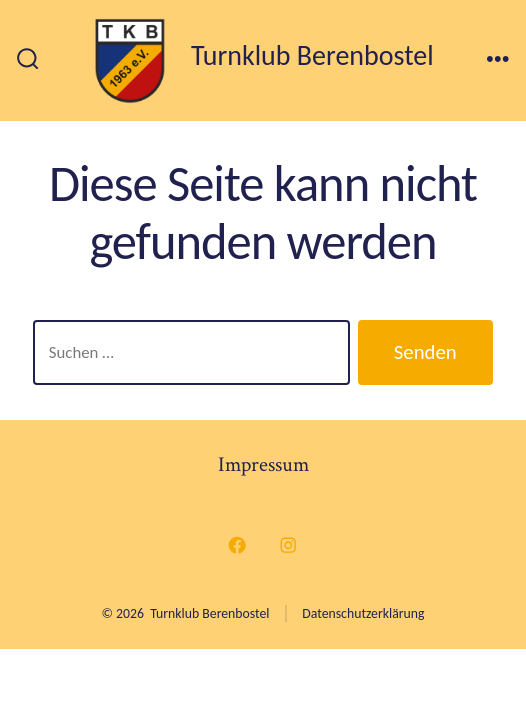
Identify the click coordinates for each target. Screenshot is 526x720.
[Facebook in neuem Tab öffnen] (238, 545)
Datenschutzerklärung (363, 613)
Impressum (263, 464)
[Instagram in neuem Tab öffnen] (289, 545)
